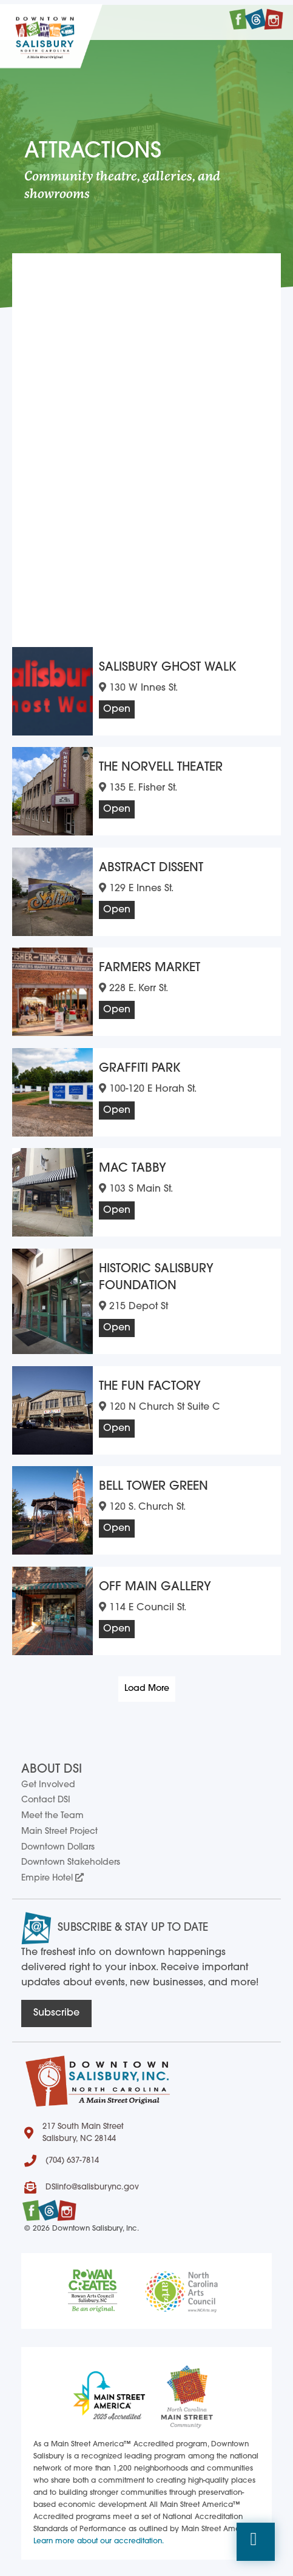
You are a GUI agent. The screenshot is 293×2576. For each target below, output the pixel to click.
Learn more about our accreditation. (98, 2536)
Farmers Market (149, 963)
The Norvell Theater (161, 763)
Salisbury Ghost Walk (167, 663)
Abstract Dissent (151, 863)
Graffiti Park (139, 1064)
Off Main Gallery (155, 1582)
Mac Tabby (132, 1164)
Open (116, 704)
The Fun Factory (150, 1382)
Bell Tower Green (153, 1482)
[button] (256, 2542)
